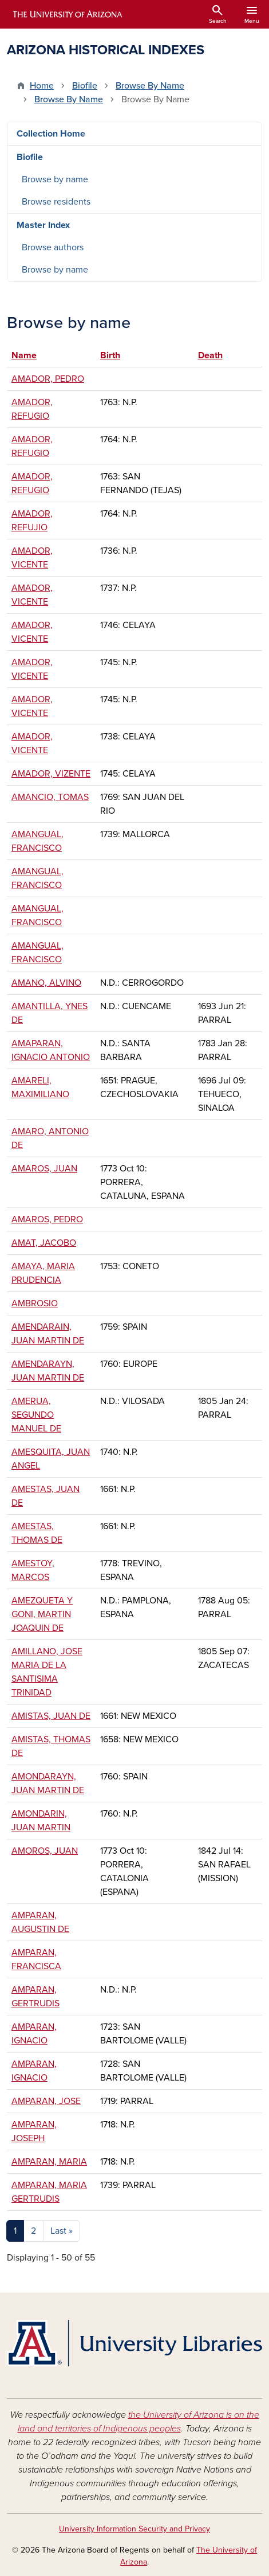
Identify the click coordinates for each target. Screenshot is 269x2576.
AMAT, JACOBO (43, 1243)
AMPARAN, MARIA (49, 2161)
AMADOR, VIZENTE (50, 773)
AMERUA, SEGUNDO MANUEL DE (36, 1414)
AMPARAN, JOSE (46, 2101)
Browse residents (56, 201)
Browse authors (53, 247)
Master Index (43, 225)
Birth (110, 355)
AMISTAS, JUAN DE (50, 1716)
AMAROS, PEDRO (47, 1219)
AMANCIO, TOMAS (50, 797)
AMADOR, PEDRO (47, 379)
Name (29, 355)
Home (42, 85)
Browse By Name (150, 85)
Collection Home (51, 133)
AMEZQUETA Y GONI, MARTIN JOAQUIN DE (42, 1614)
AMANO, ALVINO (46, 983)
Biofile (84, 85)
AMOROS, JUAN (44, 1851)
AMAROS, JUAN (44, 1168)
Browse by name (55, 179)
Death (210, 355)
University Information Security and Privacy (134, 2529)
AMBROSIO (34, 1303)
